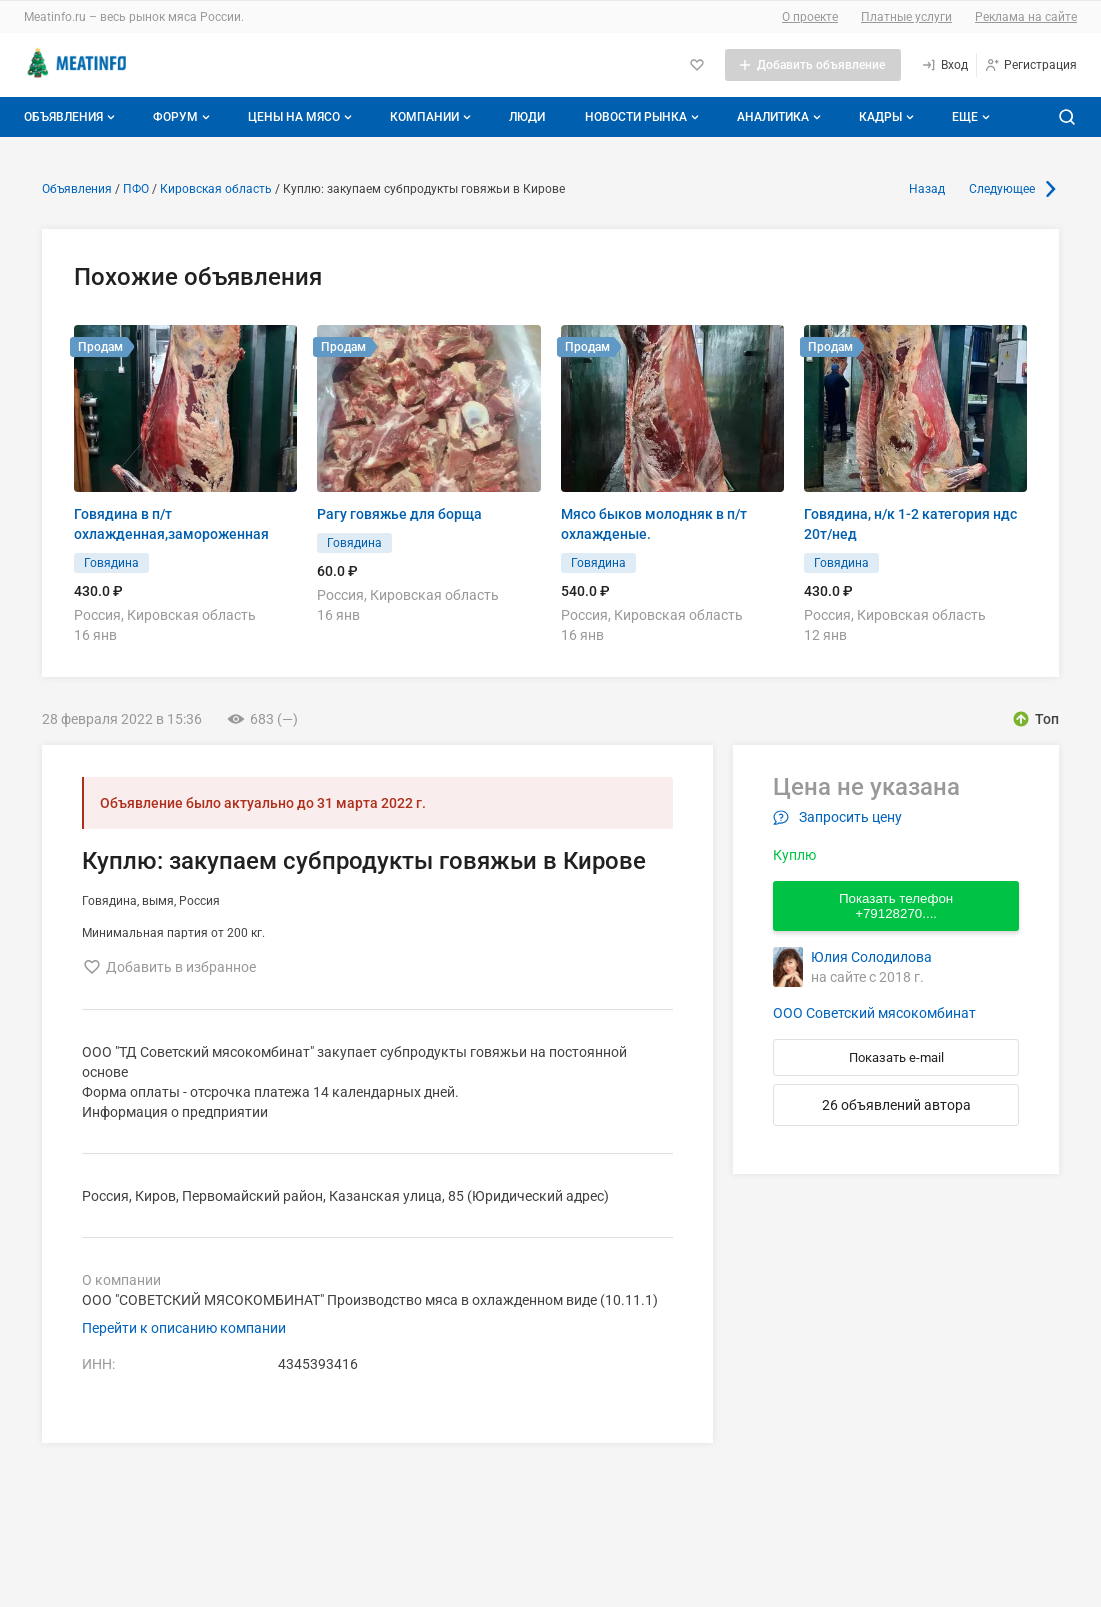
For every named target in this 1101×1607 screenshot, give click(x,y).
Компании (432, 117)
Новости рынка (644, 117)
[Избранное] (697, 65)
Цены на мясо (302, 117)
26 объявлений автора (896, 1105)
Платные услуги (906, 17)
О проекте (810, 17)
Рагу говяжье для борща (399, 514)
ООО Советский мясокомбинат (874, 1013)
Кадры (888, 117)
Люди (527, 117)
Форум (183, 117)
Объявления (71, 117)
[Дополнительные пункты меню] (970, 117)
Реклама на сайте (1026, 17)
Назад (927, 189)
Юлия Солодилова (871, 957)
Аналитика (781, 117)
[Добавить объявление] (813, 65)
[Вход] (944, 65)
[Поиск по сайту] (1067, 117)
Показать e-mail (896, 1057)
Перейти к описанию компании (184, 1328)
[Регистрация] (1030, 65)
